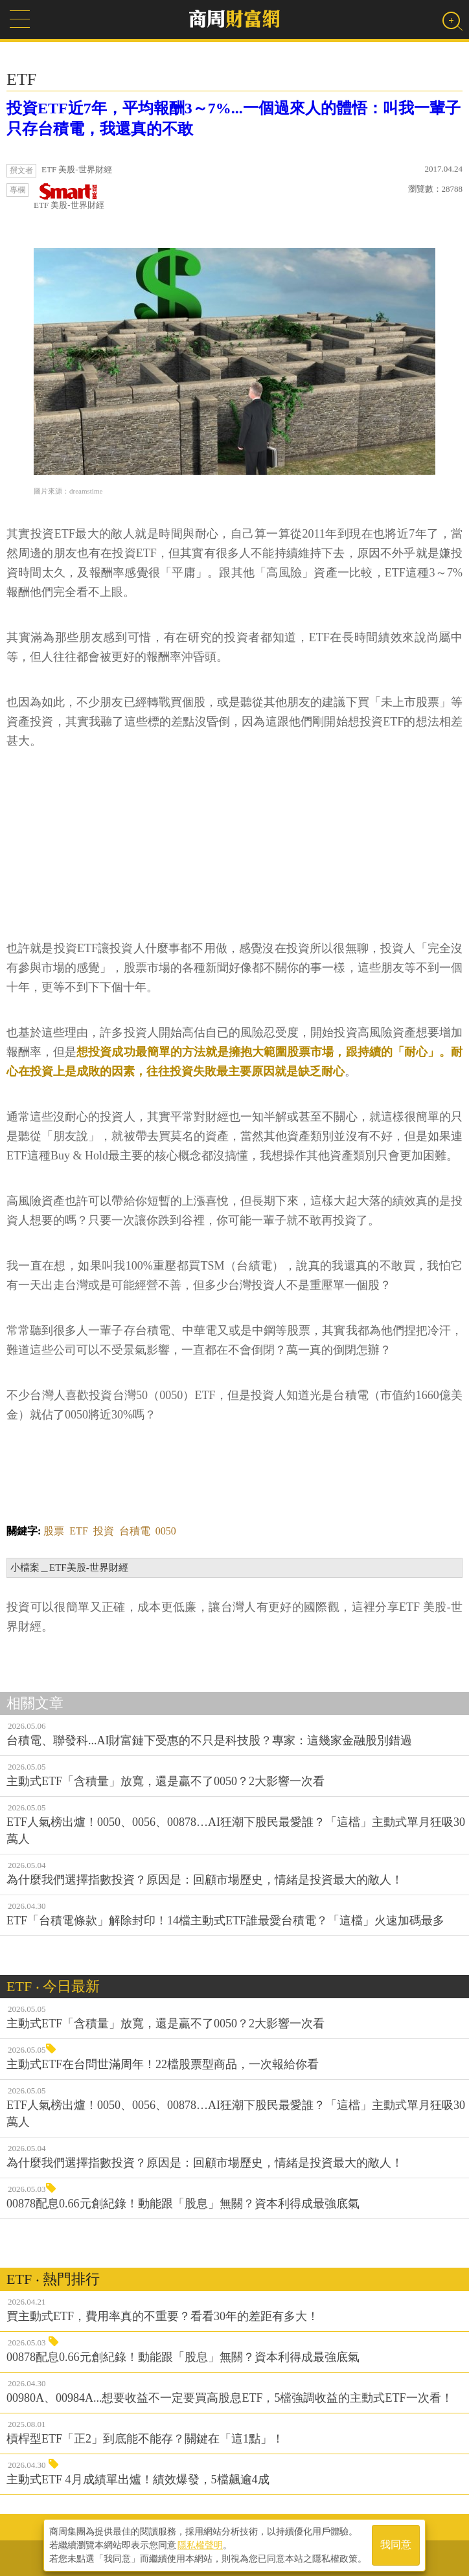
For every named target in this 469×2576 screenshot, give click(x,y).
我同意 (395, 2544)
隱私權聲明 (200, 2544)
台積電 (134, 1530)
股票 (53, 1530)
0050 (165, 1530)
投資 (103, 1530)
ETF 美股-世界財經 (69, 196)
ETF (78, 1530)
